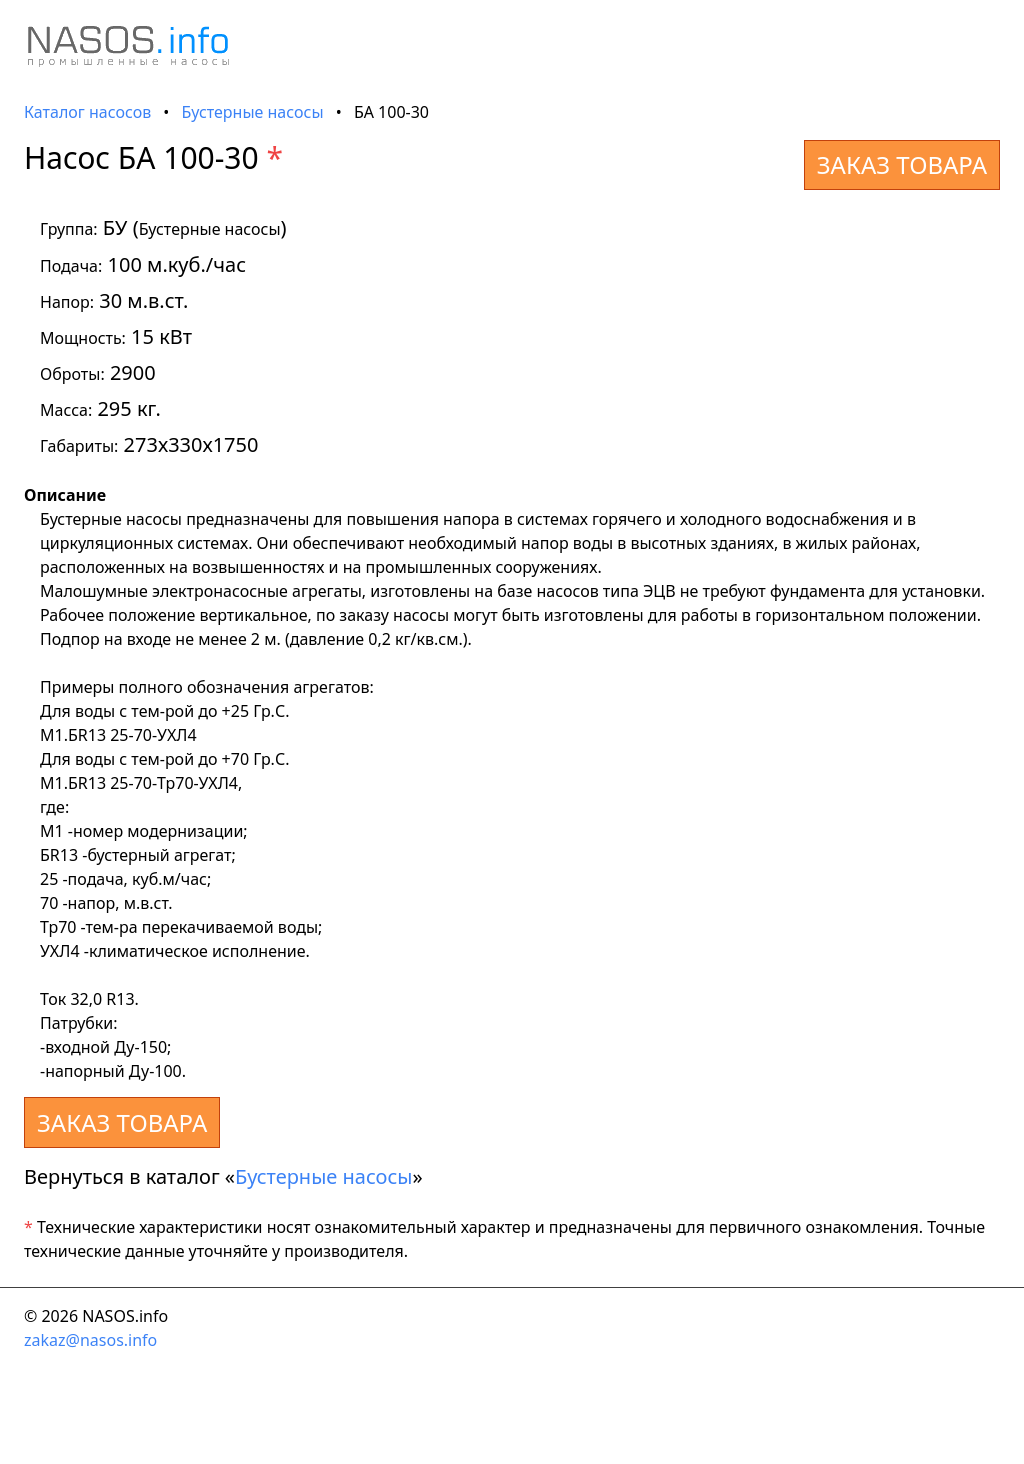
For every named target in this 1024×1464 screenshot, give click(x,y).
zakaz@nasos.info (90, 1340)
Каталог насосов (87, 112)
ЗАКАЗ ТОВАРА (902, 164)
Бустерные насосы (253, 112)
